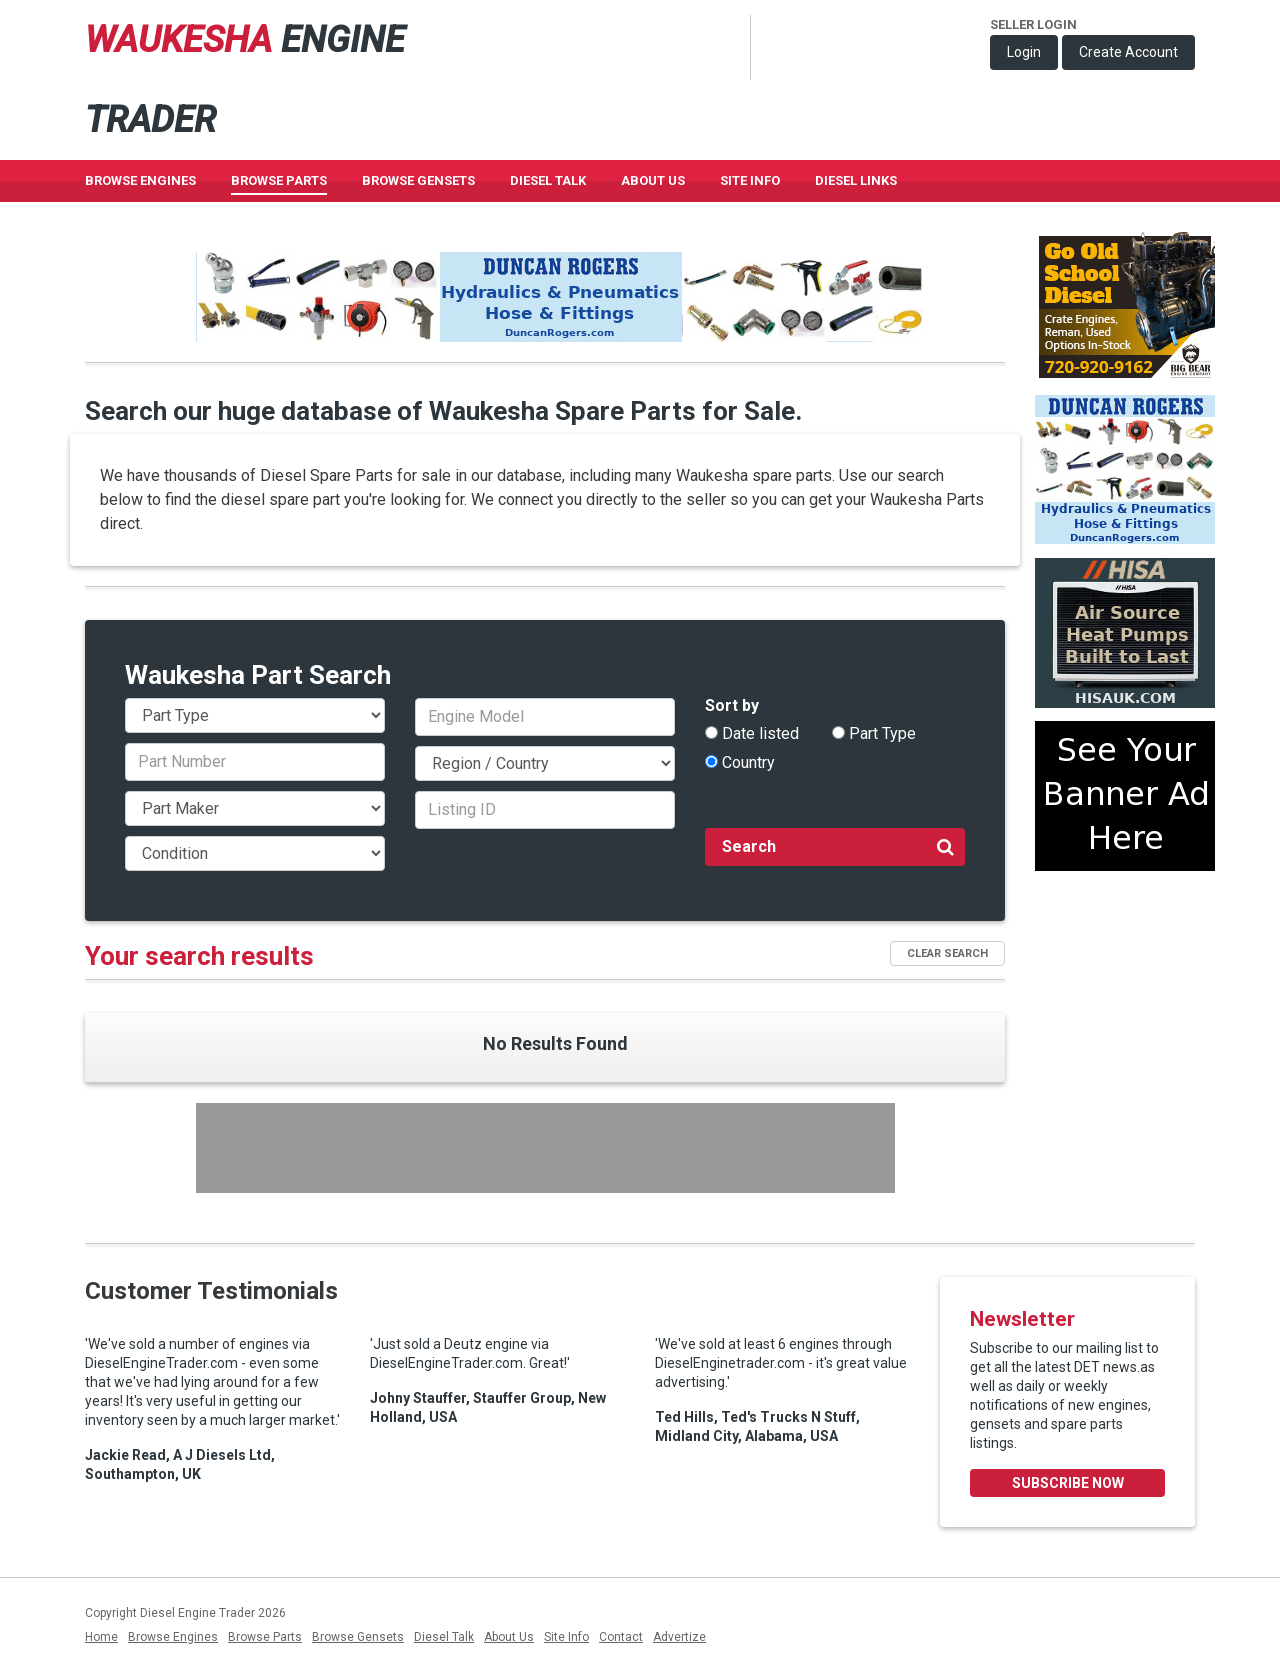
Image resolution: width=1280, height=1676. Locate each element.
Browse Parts (279, 180)
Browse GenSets (418, 180)
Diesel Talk (548, 180)
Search (838, 846)
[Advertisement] (545, 1148)
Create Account (1128, 52)
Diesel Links (856, 180)
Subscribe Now (1068, 1483)
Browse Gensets (358, 1637)
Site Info (750, 180)
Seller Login (1033, 24)
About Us (653, 180)
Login (1024, 52)
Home (101, 1637)
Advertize (679, 1637)
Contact (621, 1637)
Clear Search (947, 953)
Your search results (199, 956)
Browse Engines (140, 180)
